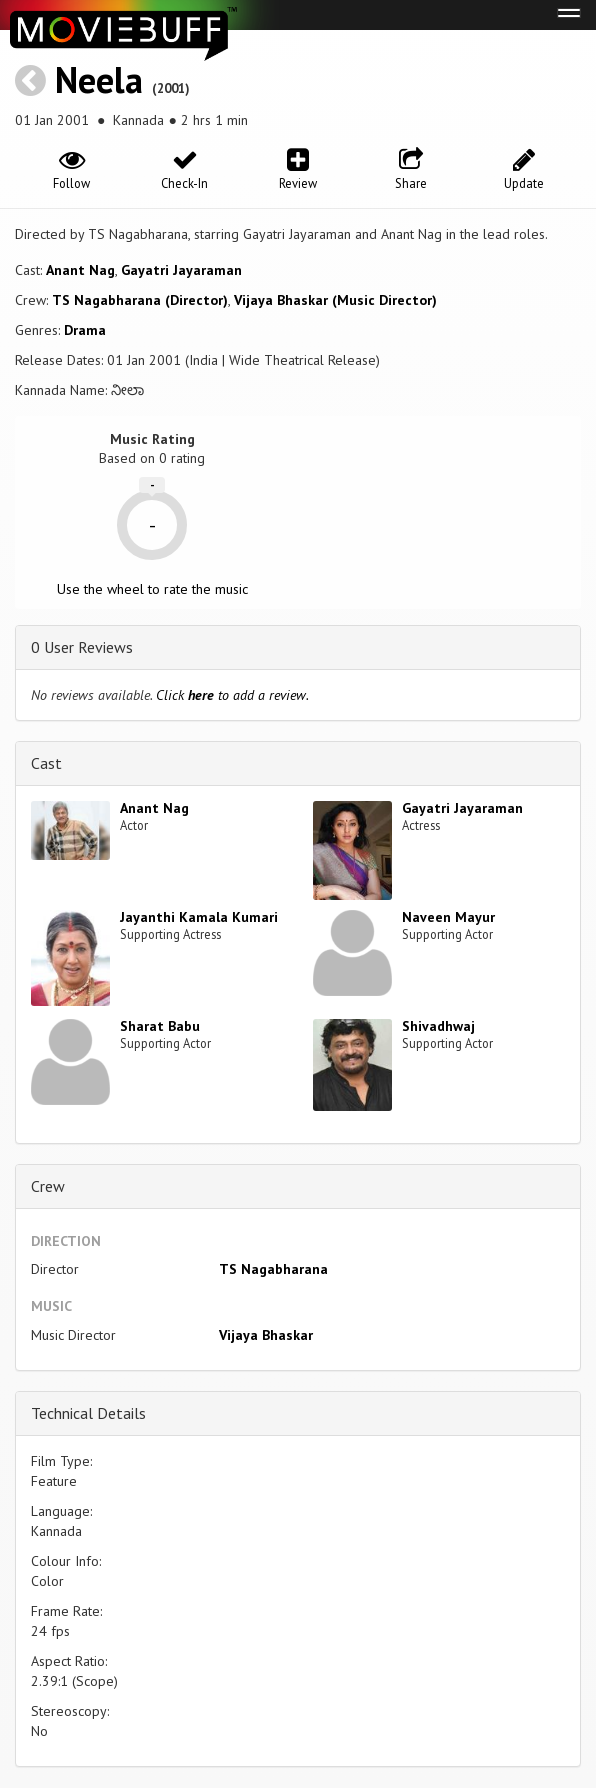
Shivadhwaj (438, 1026)
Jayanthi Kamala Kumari (199, 917)
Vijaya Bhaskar (266, 1335)
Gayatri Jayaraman (181, 270)
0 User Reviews (82, 647)
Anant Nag (80, 270)
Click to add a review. (232, 695)
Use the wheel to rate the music (152, 589)
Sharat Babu (160, 1026)
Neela (99, 79)
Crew (48, 1186)
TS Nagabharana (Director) (140, 300)
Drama (85, 330)
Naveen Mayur (448, 917)
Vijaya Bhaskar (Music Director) (335, 300)
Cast (46, 763)
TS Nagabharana (273, 1269)
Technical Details (88, 1413)
